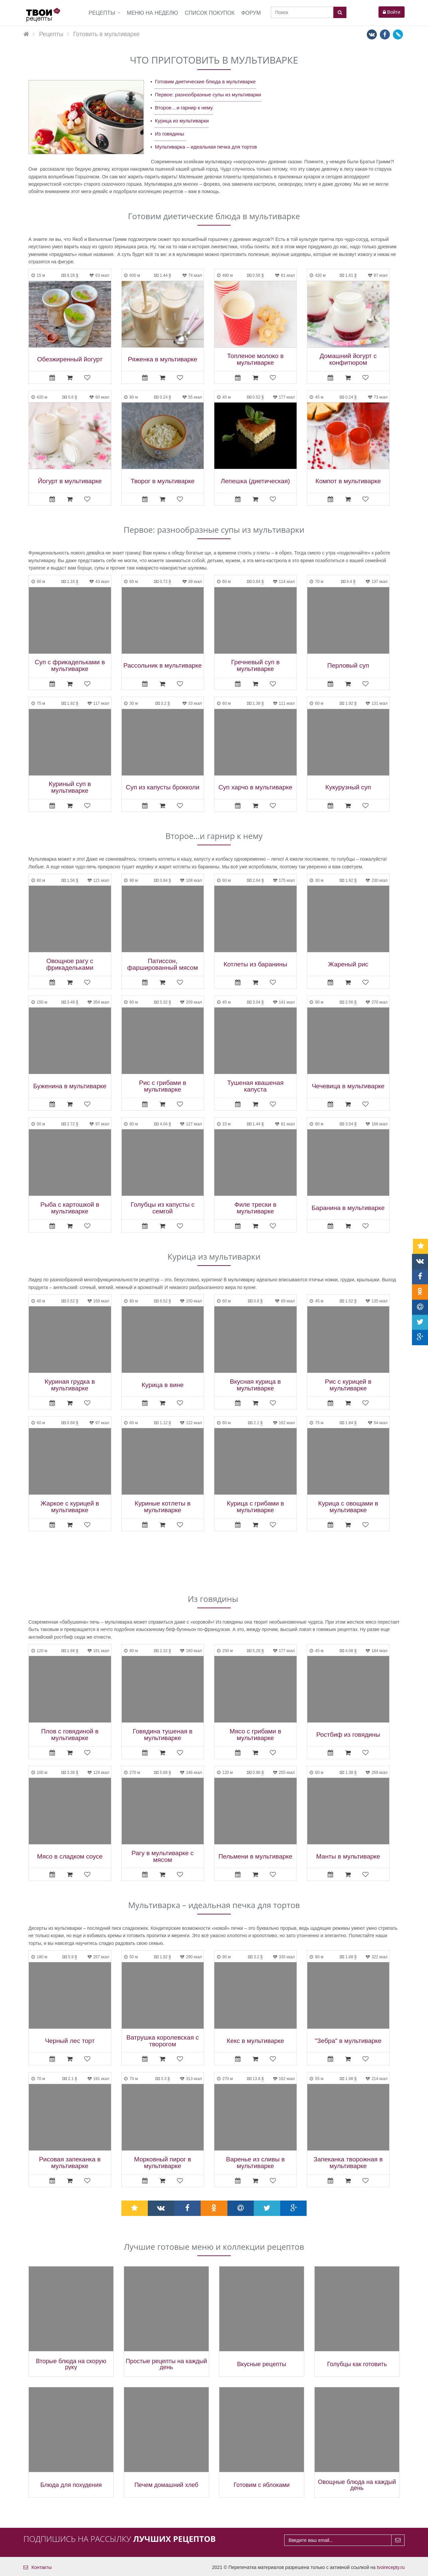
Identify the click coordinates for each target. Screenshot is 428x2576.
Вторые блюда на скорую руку (71, 2364)
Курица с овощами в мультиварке (348, 1507)
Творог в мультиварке (163, 481)
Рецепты (102, 13)
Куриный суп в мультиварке (70, 787)
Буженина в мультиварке (69, 1086)
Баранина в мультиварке (348, 1208)
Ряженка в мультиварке (162, 359)
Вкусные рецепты (261, 2364)
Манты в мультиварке (348, 1856)
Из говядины (170, 134)
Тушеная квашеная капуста (255, 1086)
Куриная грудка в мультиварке (70, 1385)
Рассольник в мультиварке (162, 665)
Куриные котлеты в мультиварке (163, 1507)
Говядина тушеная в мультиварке (163, 1734)
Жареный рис (348, 964)
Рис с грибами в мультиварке (162, 1086)
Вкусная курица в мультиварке (255, 1385)
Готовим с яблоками (262, 2485)
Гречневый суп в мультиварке (255, 665)
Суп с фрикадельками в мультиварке (70, 665)
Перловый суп (348, 665)
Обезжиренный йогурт (70, 359)
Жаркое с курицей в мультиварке (69, 1507)
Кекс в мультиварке (255, 2041)
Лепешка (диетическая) (255, 481)
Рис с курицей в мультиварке (348, 1385)
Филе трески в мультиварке (255, 1208)
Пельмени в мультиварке (255, 1856)
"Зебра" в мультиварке (348, 2041)
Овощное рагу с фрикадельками (69, 964)
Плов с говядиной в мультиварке (70, 1734)
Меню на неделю (152, 13)
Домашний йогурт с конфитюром (348, 359)
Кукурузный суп (348, 787)
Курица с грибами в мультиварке (255, 1507)
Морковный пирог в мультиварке (162, 2162)
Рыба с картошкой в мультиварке (69, 1208)
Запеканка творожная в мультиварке (348, 2162)
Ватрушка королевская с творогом (162, 2041)
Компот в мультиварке (348, 481)
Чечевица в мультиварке (348, 1086)
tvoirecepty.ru (391, 2567)
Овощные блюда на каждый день (357, 2485)
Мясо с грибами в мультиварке (255, 1734)
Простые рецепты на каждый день (166, 2364)
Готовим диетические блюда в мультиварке (205, 81)
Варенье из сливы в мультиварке (255, 2162)
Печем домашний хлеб (166, 2485)
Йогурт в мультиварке (70, 481)
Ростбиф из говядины (348, 1734)
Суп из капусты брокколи (162, 787)
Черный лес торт (70, 2041)
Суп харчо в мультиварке (255, 787)
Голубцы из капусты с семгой (163, 1208)
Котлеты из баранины (255, 964)
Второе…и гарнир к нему (184, 107)
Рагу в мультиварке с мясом (162, 1856)
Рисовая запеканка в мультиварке (70, 2162)
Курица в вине (163, 1385)
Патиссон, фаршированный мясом (162, 964)
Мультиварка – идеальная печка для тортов (206, 147)
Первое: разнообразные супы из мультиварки (208, 94)
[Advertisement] (214, 1563)
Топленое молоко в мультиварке (255, 359)
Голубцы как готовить (357, 2364)
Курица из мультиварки (182, 120)
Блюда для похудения (71, 2485)
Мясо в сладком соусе (70, 1856)
